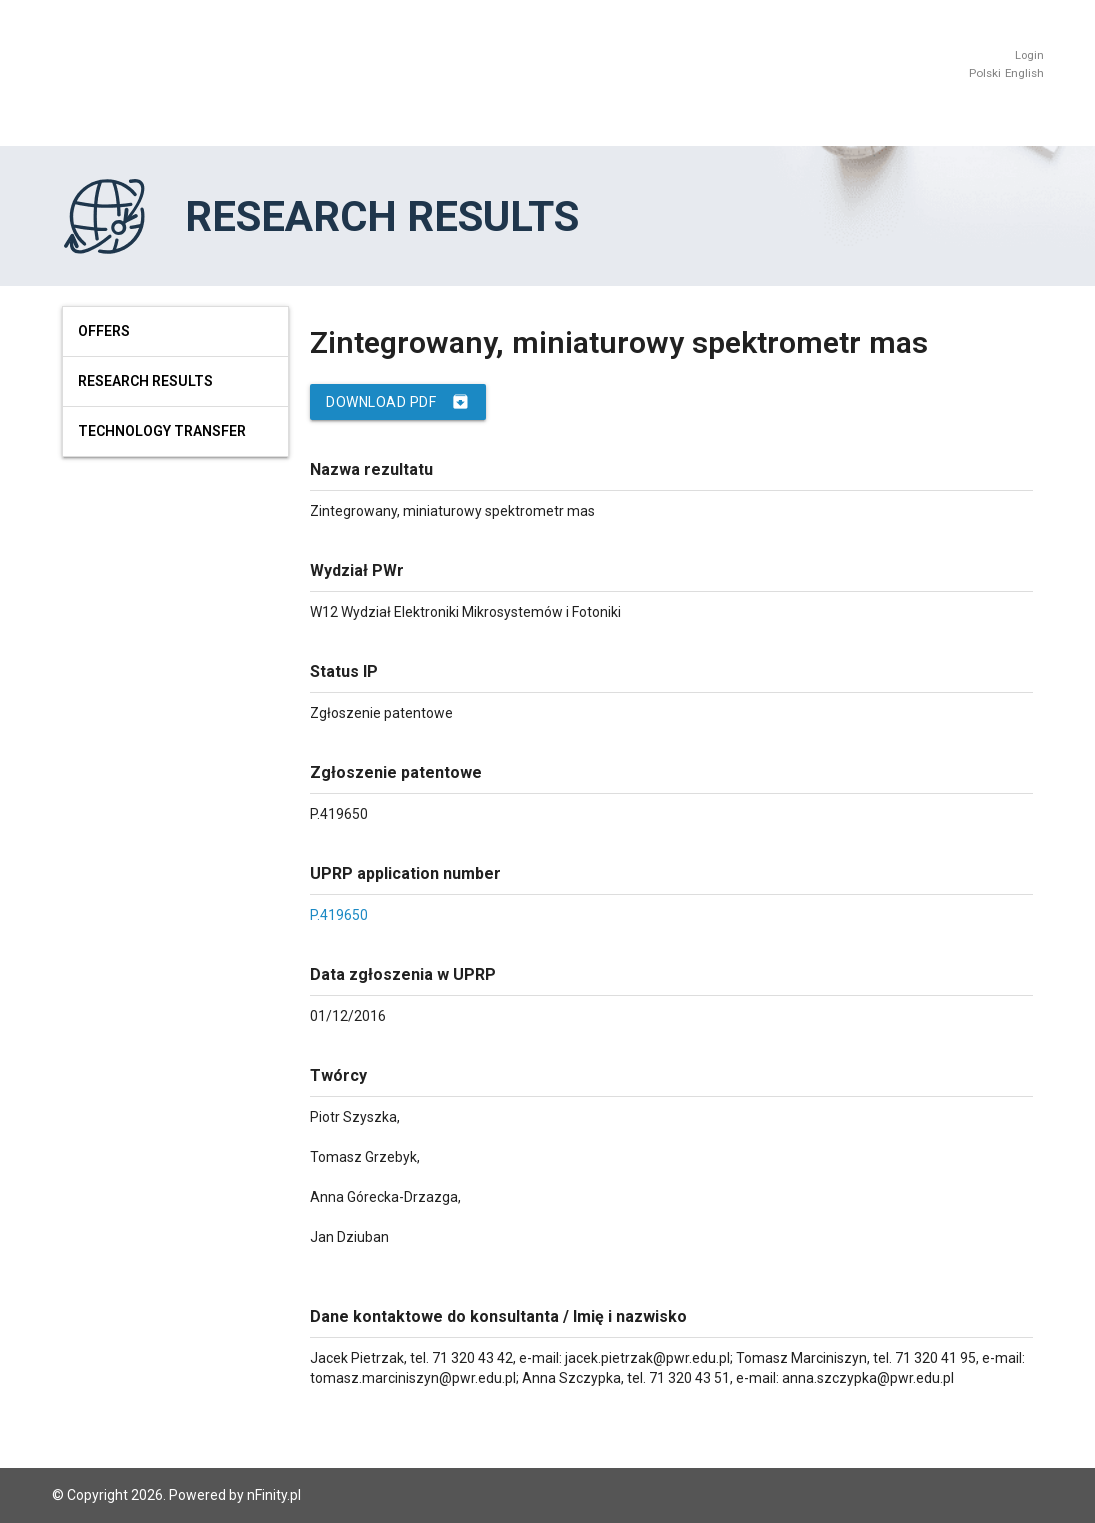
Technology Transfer (162, 431)
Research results (145, 381)
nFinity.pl (274, 1495)
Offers (104, 331)
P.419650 (339, 915)
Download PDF (398, 402)
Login (1029, 55)
